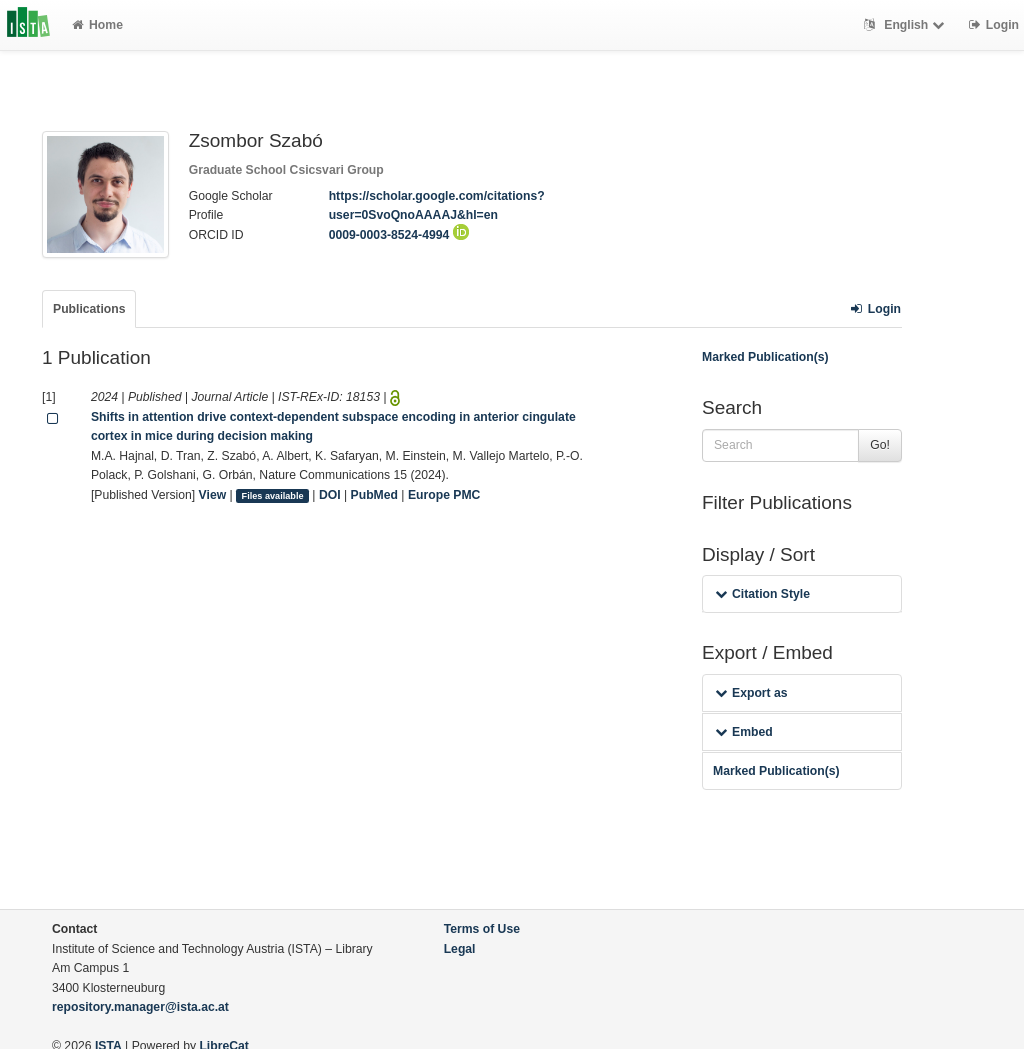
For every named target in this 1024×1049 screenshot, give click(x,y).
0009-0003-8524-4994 (399, 235)
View (213, 495)
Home (97, 25)
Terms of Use (482, 929)
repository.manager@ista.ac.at (140, 1007)
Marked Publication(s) (765, 357)
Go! (880, 445)
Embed (744, 732)
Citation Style (762, 594)
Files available (273, 496)
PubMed (374, 495)
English (906, 25)
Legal (460, 949)
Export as (751, 693)
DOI (330, 495)
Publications (89, 309)
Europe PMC (444, 495)
